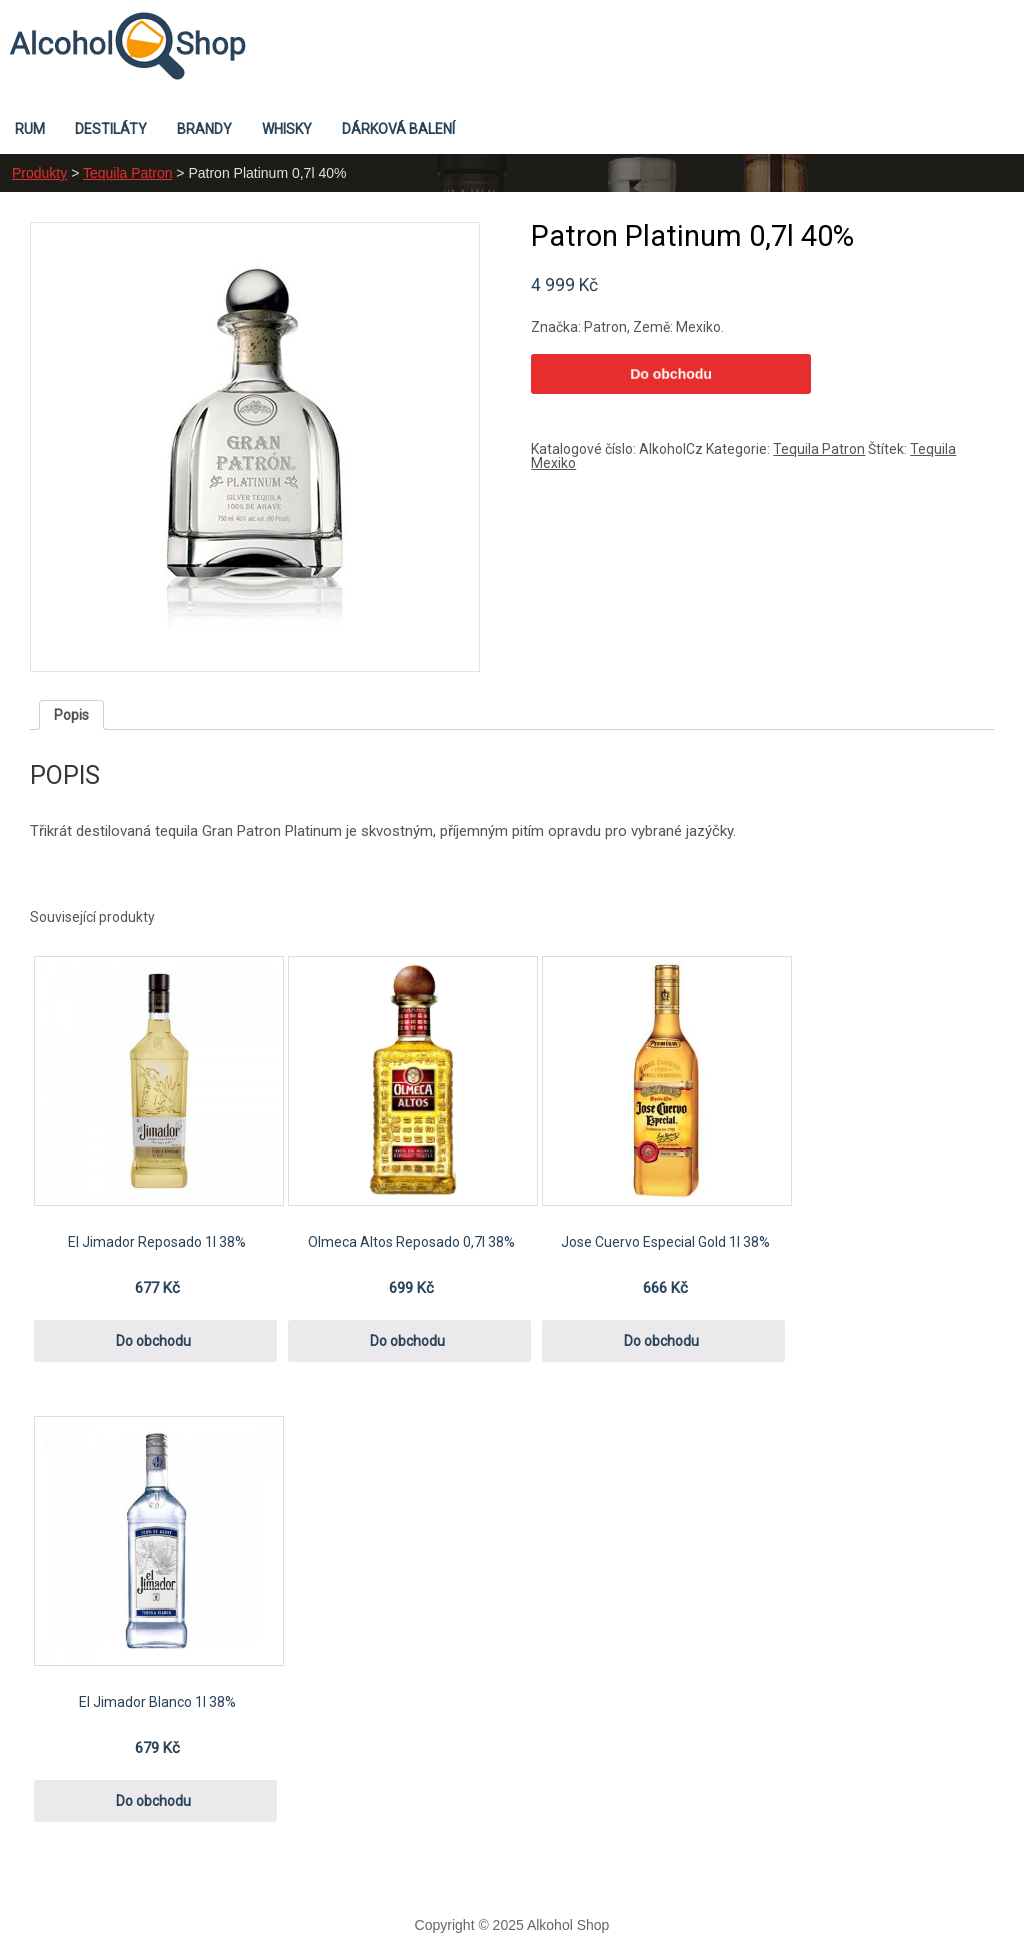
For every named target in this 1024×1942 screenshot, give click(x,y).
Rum (30, 129)
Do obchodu (671, 374)
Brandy (204, 129)
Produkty (39, 173)
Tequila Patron (128, 173)
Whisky (287, 129)
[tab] (71, 715)
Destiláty (111, 129)
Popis (71, 715)
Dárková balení (398, 129)
